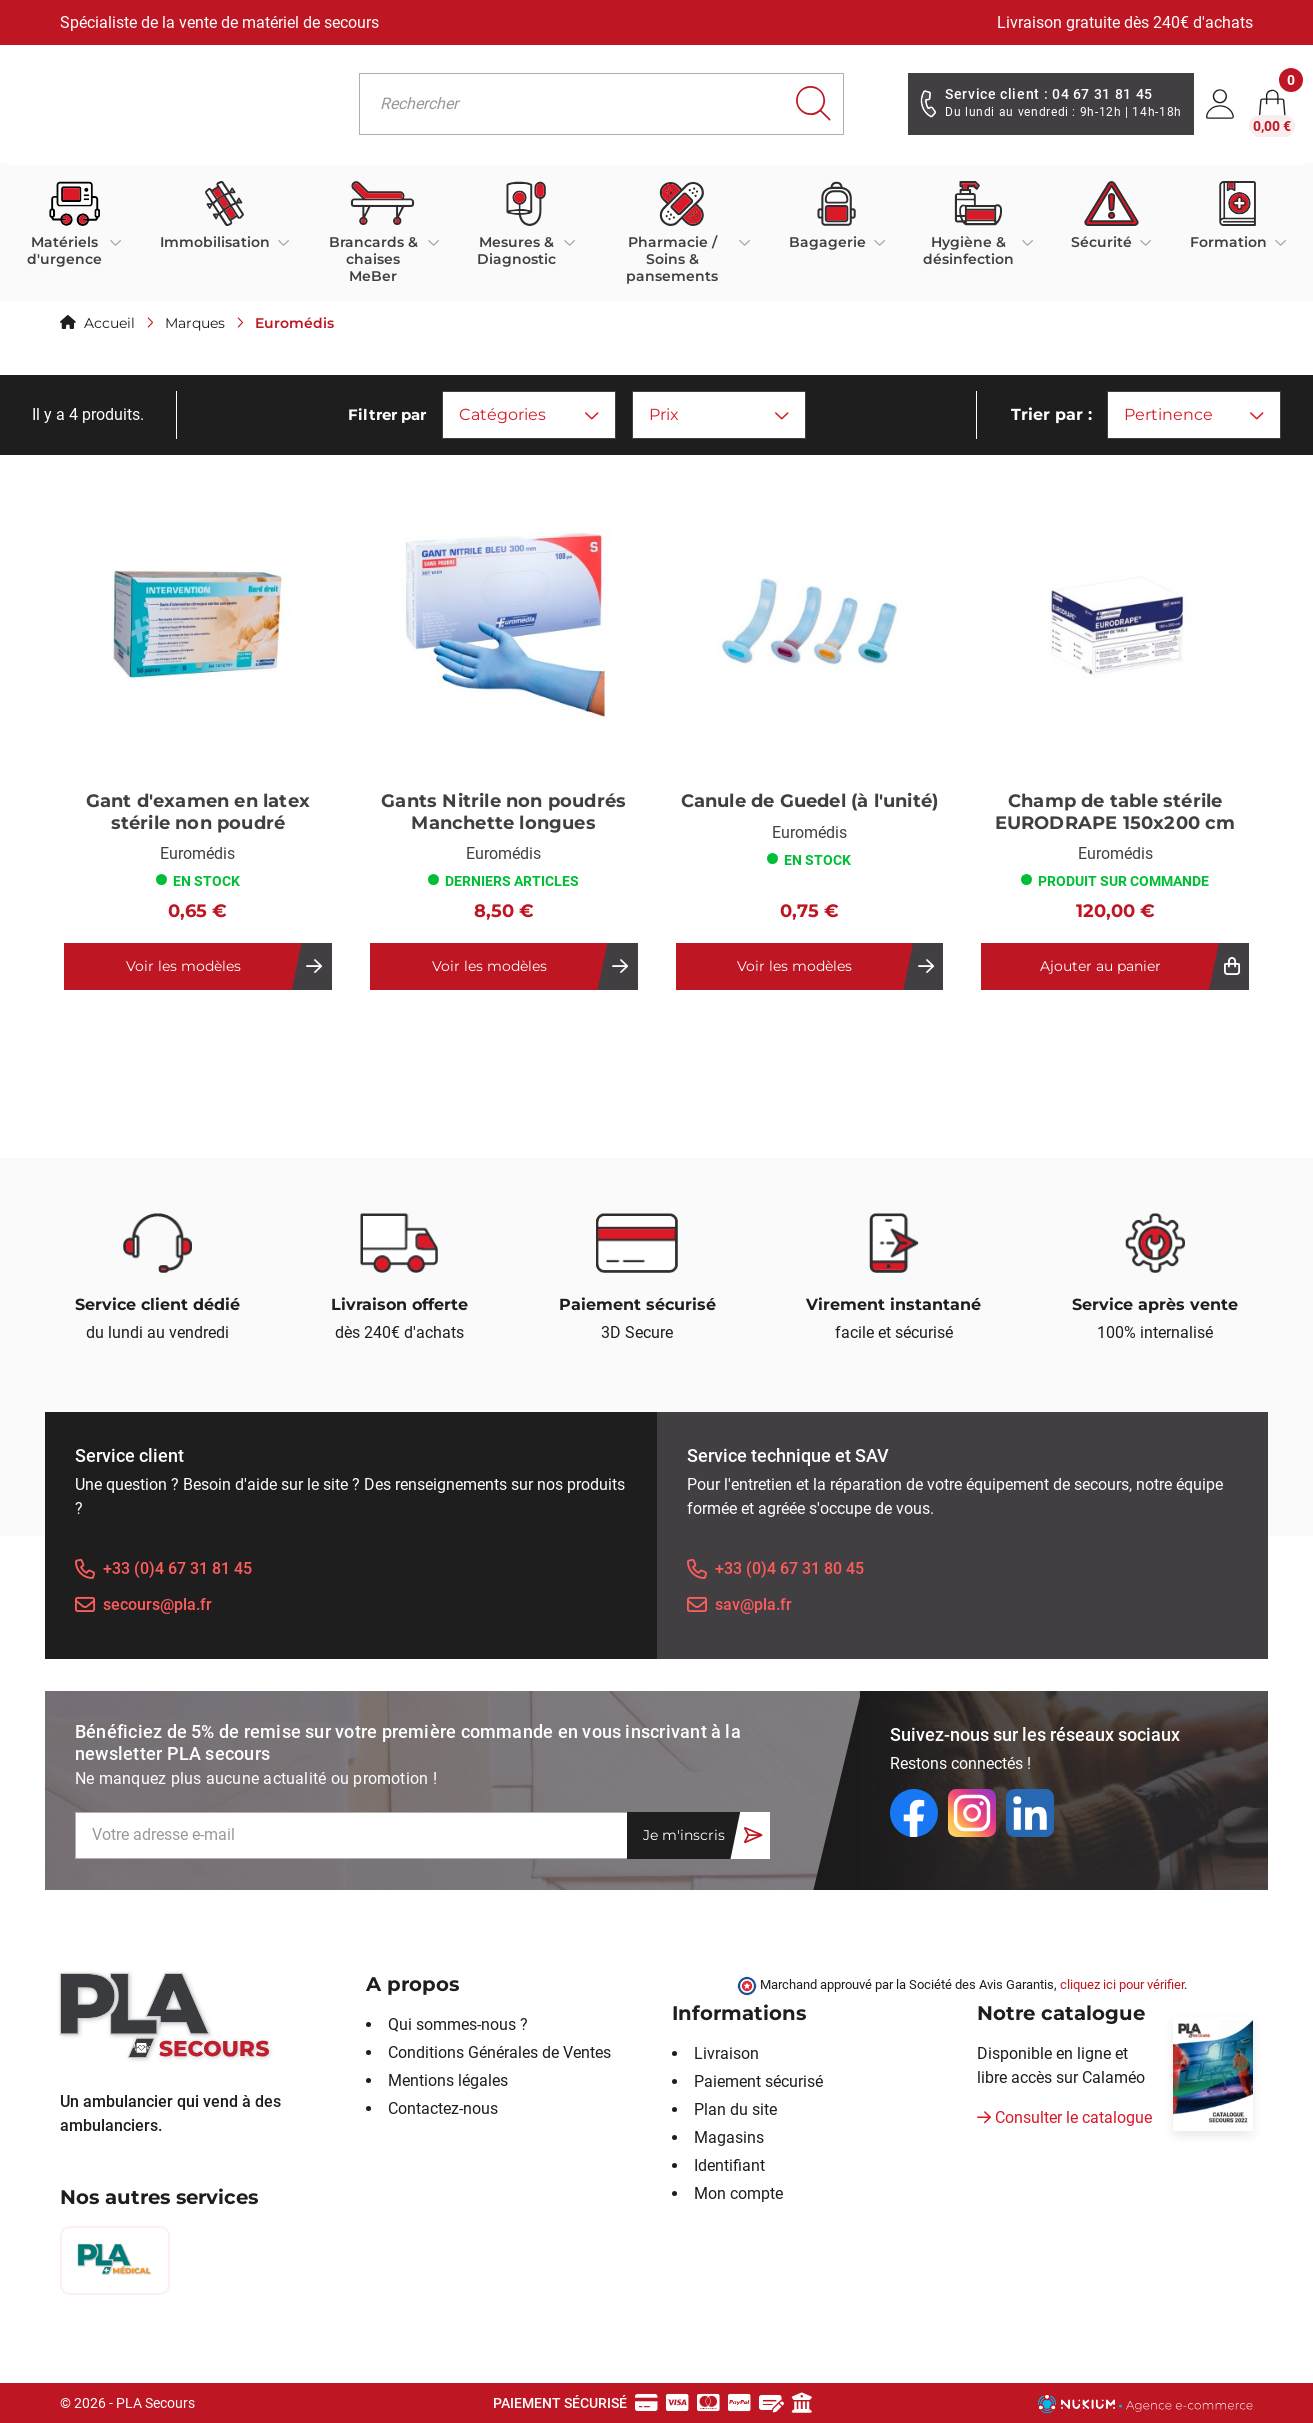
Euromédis (197, 853)
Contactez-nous (443, 2108)
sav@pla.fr (753, 1604)
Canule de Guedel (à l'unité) (810, 801)
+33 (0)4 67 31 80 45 (789, 1568)
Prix (719, 414)
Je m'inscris (684, 1835)
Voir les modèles (183, 966)
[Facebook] (914, 1813)
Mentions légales (448, 2080)
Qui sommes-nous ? (458, 2024)
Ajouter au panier (1100, 966)
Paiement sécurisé (758, 2081)
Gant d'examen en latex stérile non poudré (198, 812)
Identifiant (729, 2165)
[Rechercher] (601, 104)
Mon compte (738, 2193)
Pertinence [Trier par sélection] (1194, 414)
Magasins (729, 2137)
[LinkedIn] (1030, 1813)
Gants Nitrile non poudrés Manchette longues (503, 812)
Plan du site (735, 2109)
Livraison (726, 2053)
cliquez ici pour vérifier (1122, 1984)
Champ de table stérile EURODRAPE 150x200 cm (1115, 812)
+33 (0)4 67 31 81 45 (177, 1568)
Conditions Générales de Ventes (499, 2052)
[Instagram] (972, 1813)
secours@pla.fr (157, 1604)
